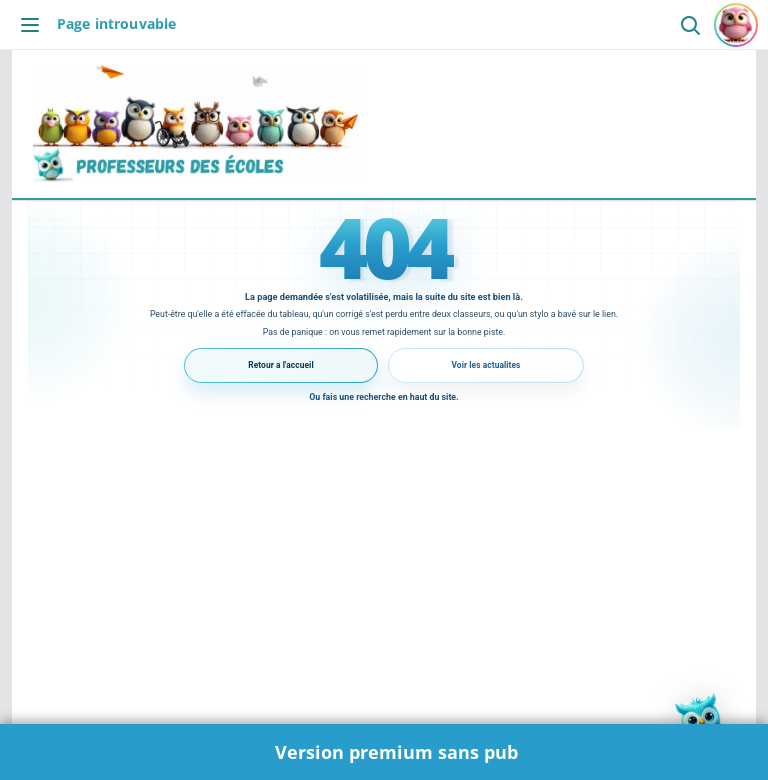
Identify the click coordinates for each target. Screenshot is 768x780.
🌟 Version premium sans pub (384, 751)
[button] (706, 718)
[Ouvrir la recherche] (689, 24)
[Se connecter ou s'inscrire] (736, 25)
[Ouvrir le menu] (35, 25)
